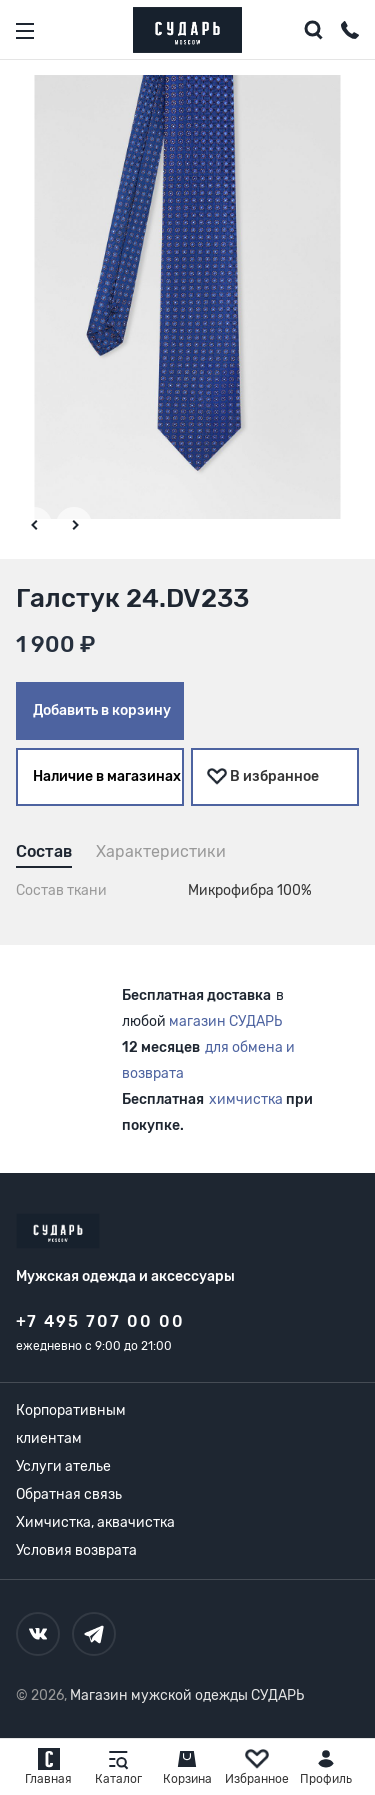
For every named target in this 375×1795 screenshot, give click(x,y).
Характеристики (161, 851)
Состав (44, 851)
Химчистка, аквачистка (95, 1522)
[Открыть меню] (25, 31)
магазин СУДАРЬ (225, 1021)
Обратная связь (69, 1494)
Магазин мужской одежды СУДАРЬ (187, 1695)
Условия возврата (76, 1550)
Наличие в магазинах (107, 776)
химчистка (246, 1099)
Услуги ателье (63, 1466)
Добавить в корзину (102, 710)
